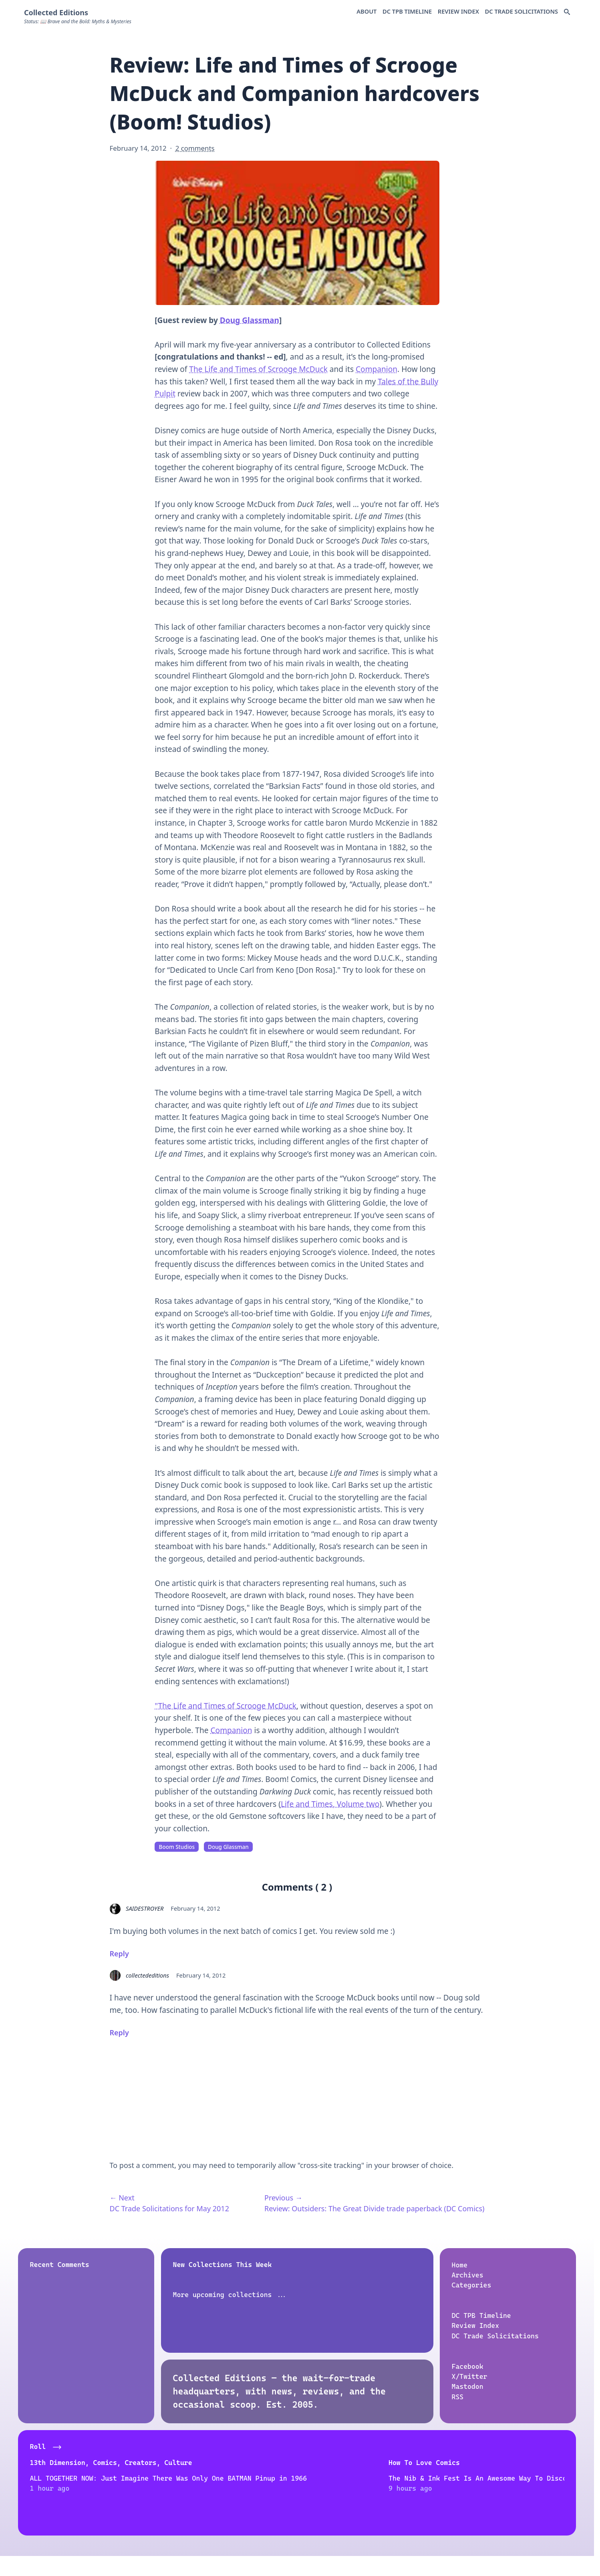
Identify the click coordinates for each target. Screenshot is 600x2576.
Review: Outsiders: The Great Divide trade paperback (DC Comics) (374, 2208)
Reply (119, 1953)
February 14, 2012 (195, 1908)
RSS (458, 2396)
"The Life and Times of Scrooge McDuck (225, 1706)
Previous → (283, 2197)
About (366, 11)
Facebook (467, 2366)
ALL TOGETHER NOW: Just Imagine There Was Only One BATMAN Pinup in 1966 (89, 2498)
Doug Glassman (249, 320)
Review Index (458, 11)
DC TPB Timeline (407, 11)
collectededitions (147, 1975)
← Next (122, 2197)
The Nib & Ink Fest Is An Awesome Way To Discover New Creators (220, 2488)
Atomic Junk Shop (336, 2462)
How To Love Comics (203, 2462)
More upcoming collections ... (230, 2294)
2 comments (195, 148)
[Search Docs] (567, 12)
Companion (376, 369)
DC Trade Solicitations (521, 11)
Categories (471, 2285)
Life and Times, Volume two (330, 1804)
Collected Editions (56, 12)
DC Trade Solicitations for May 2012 (169, 2208)
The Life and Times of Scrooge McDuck (258, 369)
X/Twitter (469, 2376)
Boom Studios (177, 1847)
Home (460, 2265)
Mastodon (467, 2386)
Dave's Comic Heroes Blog (490, 2462)
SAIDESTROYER (144, 1908)
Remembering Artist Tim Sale (496, 2478)
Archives (467, 2275)
